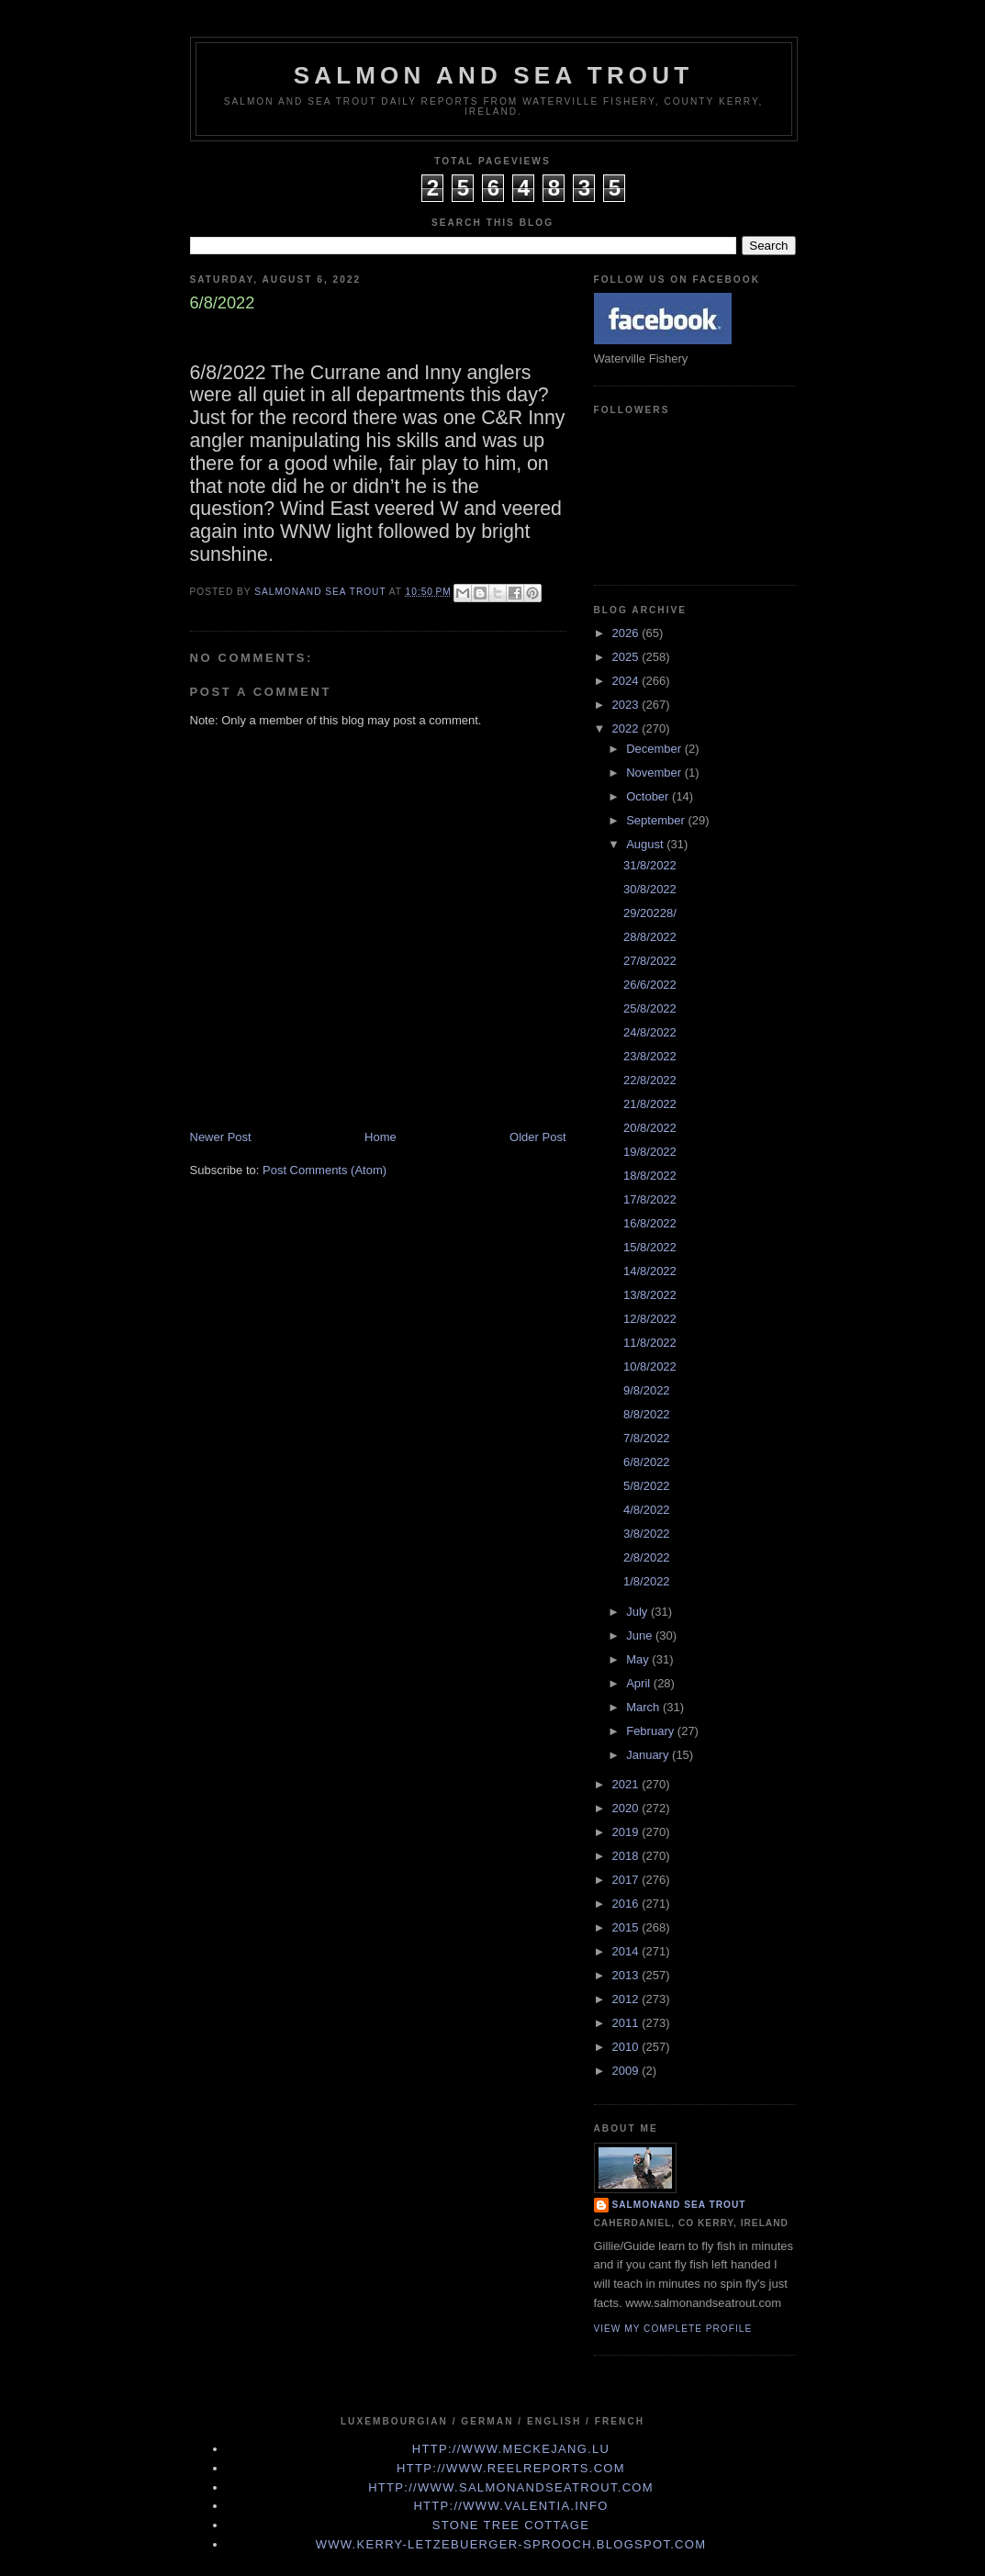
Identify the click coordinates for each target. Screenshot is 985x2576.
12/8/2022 (650, 1319)
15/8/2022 (650, 1247)
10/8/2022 (650, 1366)
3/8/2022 (646, 1533)
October (649, 796)
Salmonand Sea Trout (679, 2205)
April (640, 1683)
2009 (627, 2071)
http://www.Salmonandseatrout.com (511, 2487)
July (638, 1611)
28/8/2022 (650, 937)
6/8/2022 (646, 1462)
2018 (627, 1856)
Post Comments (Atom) (324, 1170)
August (646, 844)
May (639, 1659)
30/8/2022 (650, 889)
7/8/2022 (646, 1438)
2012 (627, 1999)
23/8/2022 (650, 1056)
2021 (627, 1784)
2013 (627, 1975)
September (657, 820)
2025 (627, 657)
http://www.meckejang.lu (511, 2449)
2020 (627, 1808)
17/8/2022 (650, 1199)
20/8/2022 (650, 1128)
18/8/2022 (650, 1175)
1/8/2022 (646, 1581)
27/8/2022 (650, 961)
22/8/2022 (650, 1080)
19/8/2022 (650, 1152)
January (649, 1755)
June (640, 1635)
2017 (627, 1880)
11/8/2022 (650, 1343)
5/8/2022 (646, 1486)
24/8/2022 (650, 1032)
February (651, 1731)
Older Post (537, 1137)
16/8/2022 (650, 1223)
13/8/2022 (650, 1295)
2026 (627, 633)
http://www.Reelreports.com (511, 2468)
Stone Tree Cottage (510, 2525)
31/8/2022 (650, 865)
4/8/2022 (646, 1510)
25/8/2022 (650, 1008)
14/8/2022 (650, 1271)
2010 (627, 2047)
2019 (627, 1832)
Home (380, 1137)
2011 (627, 2023)
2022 (627, 728)
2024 (627, 681)
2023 (627, 704)
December (655, 749)
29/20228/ (650, 913)
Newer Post (221, 1137)
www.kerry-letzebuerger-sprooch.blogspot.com (511, 2544)
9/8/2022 (646, 1390)
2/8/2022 (646, 1557)
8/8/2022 (646, 1414)
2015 (627, 1927)
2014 (627, 1951)
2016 (627, 1903)
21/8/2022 (650, 1104)
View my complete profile (673, 2329)
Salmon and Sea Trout (494, 75)
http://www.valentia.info (510, 2506)
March (644, 1707)
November (655, 772)
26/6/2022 (650, 984)
